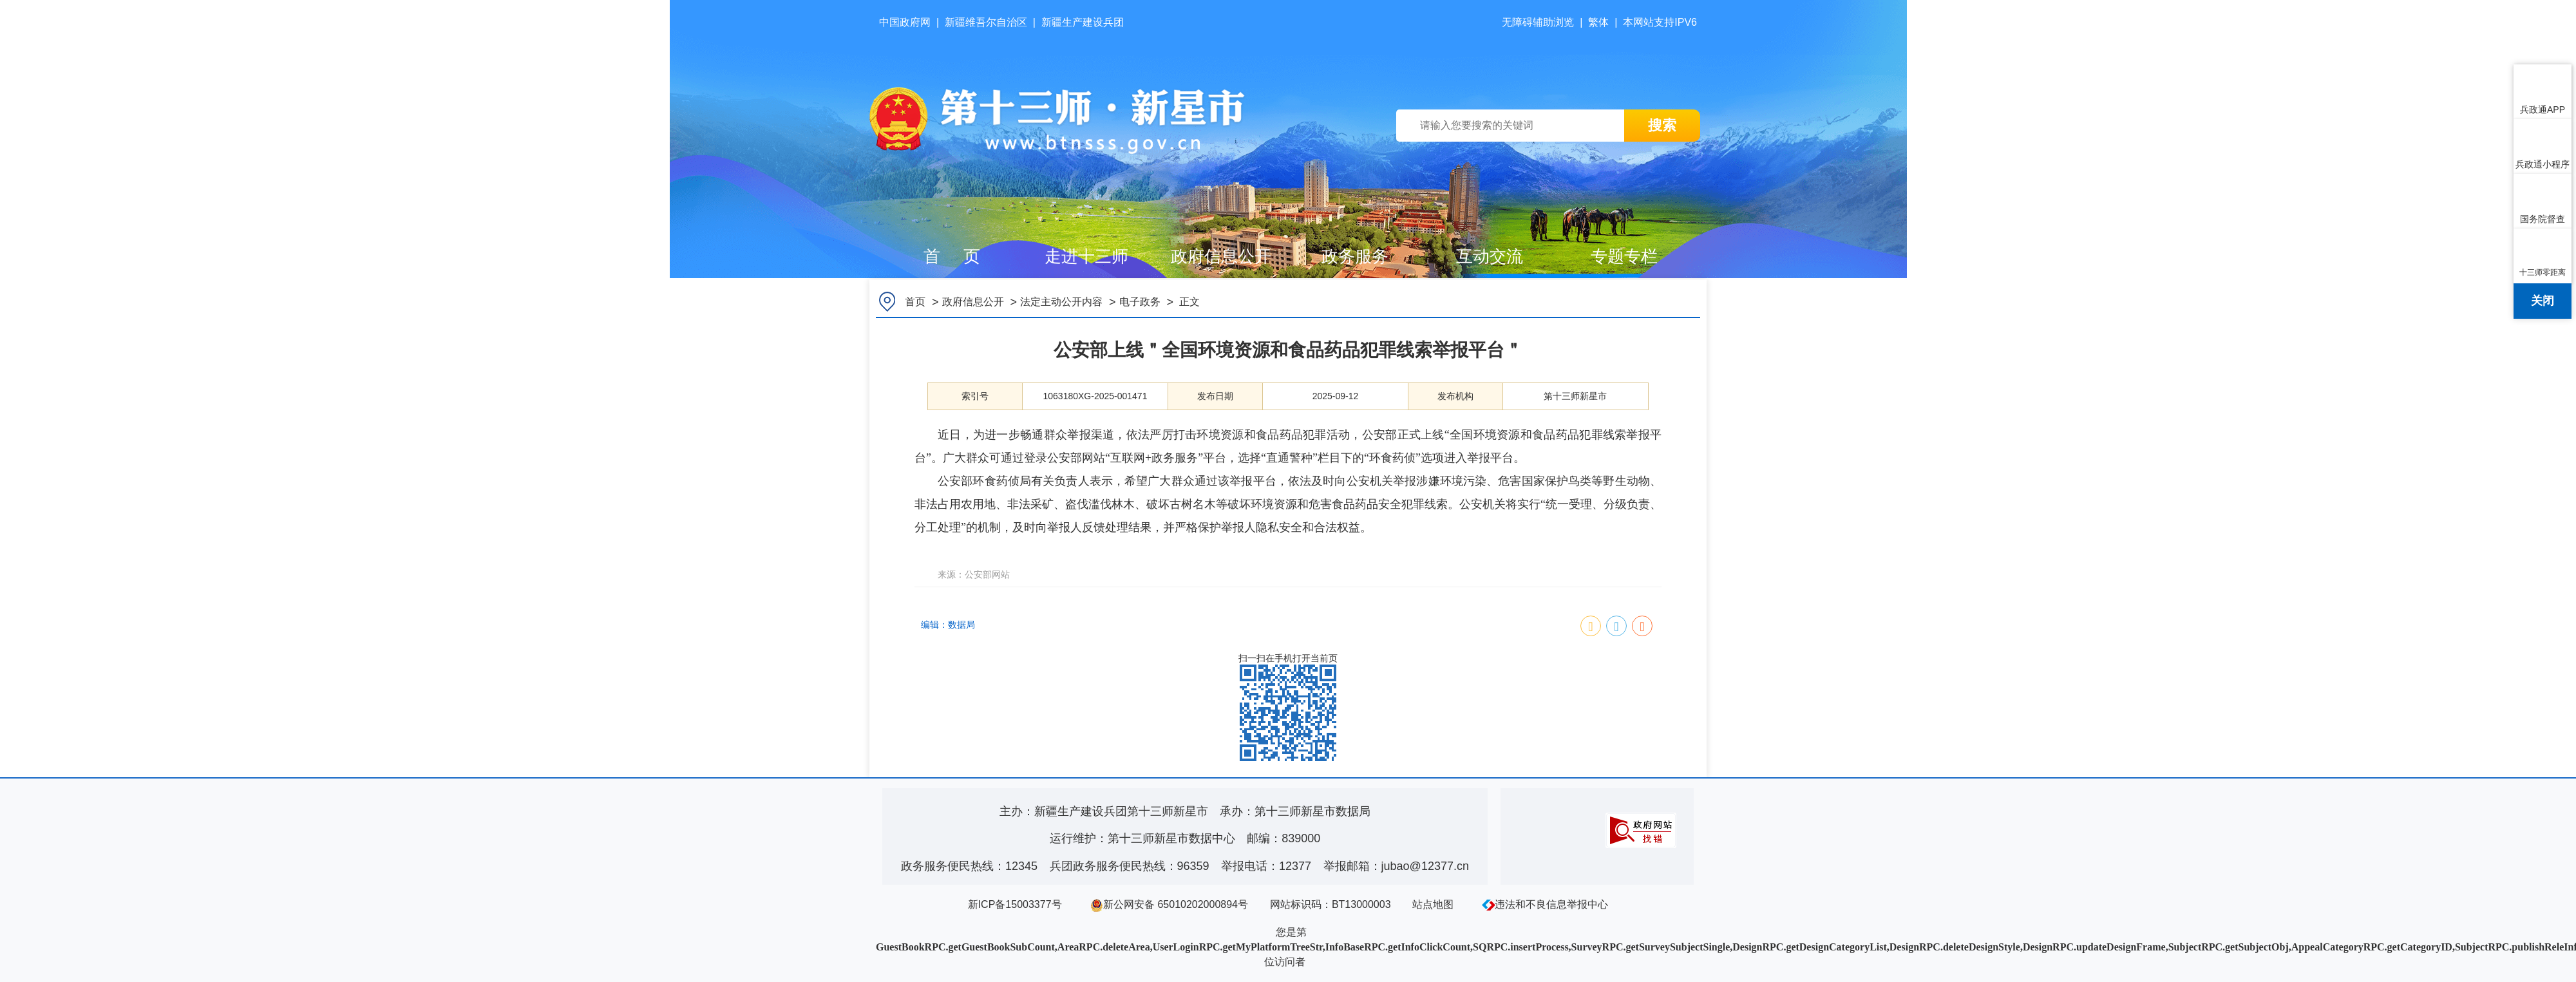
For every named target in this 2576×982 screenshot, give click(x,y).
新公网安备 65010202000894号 (1169, 904)
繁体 (1598, 22)
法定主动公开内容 (1061, 301)
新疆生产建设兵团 (1082, 22)
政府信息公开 (1221, 256)
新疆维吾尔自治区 (986, 22)
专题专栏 (1624, 256)
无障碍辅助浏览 (1538, 22)
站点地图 (1433, 904)
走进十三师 (1086, 256)
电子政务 (1139, 301)
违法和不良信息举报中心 (1545, 904)
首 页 (951, 256)
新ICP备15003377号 (1015, 904)
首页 (915, 301)
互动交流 (1489, 256)
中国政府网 (905, 22)
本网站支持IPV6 (1660, 22)
